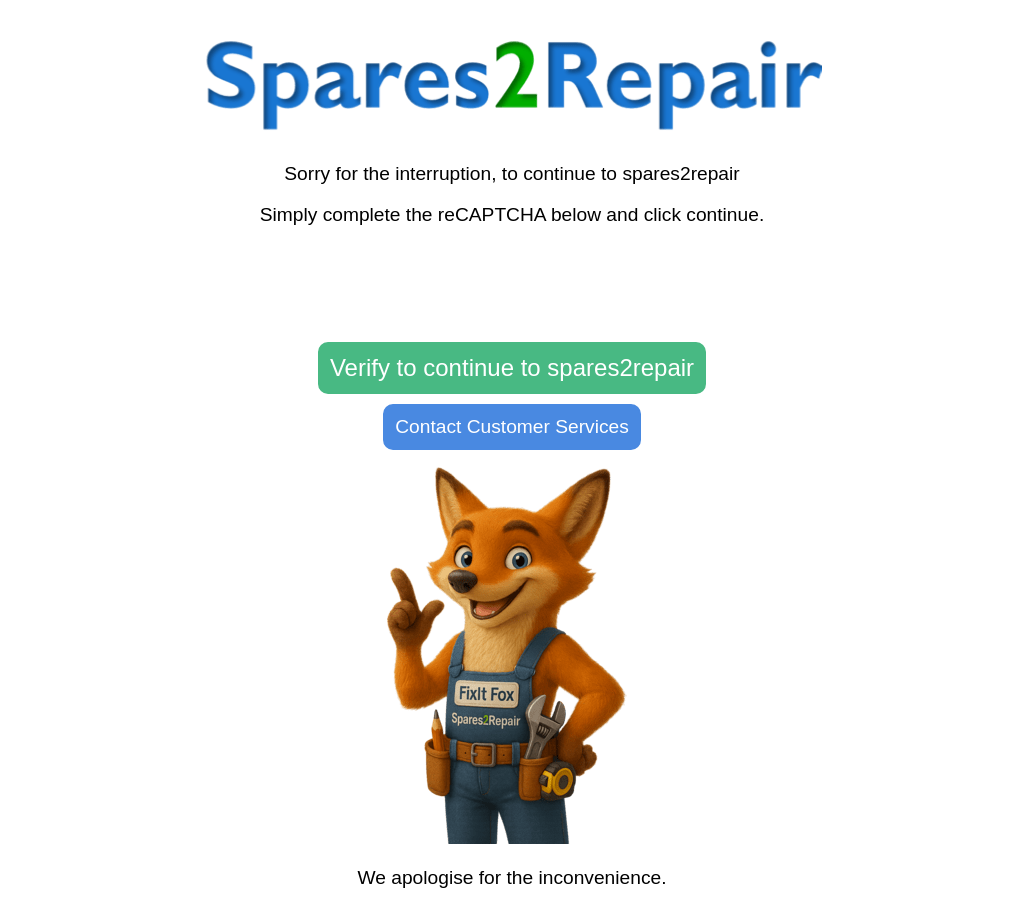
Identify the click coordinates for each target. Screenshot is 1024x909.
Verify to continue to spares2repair (512, 367)
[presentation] (512, 285)
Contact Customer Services (512, 426)
